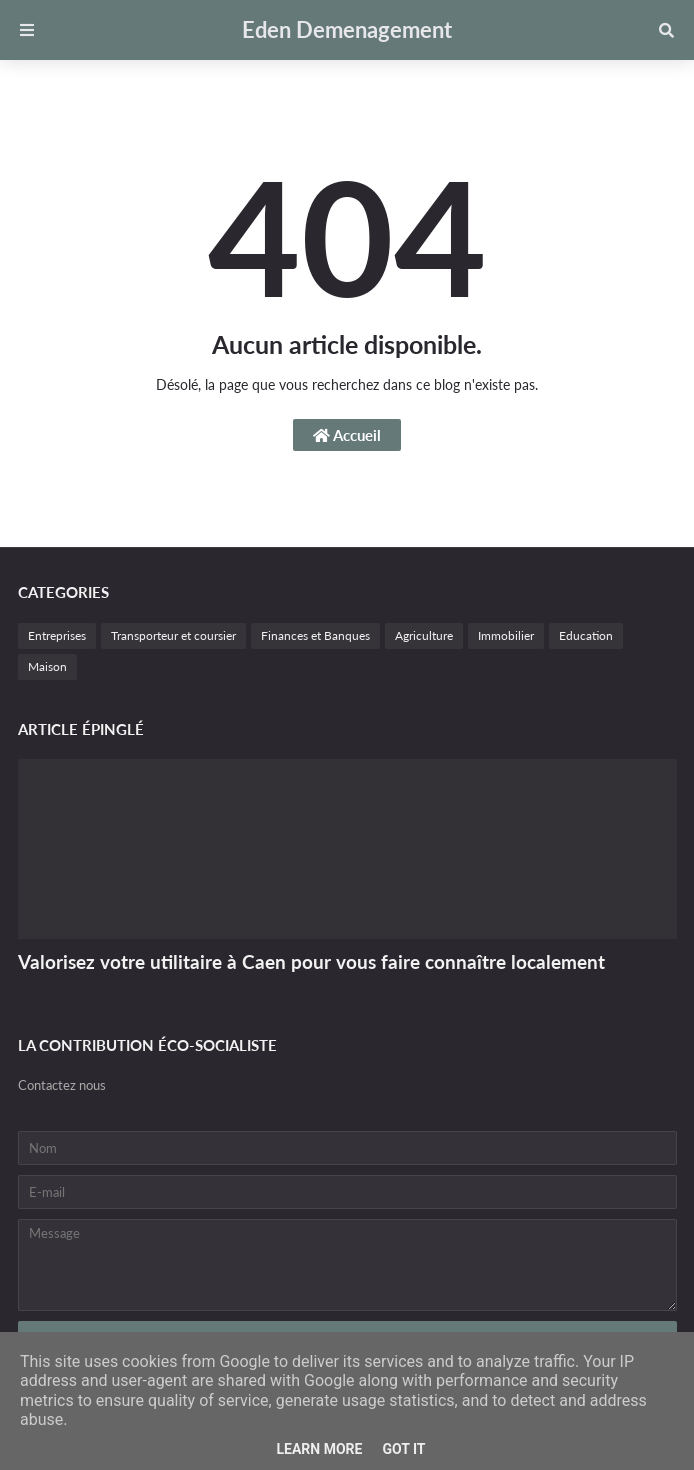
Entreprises (57, 635)
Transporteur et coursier (173, 635)
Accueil (347, 435)
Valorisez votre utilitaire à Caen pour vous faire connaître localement (311, 961)
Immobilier (506, 635)
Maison (47, 666)
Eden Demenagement (347, 29)
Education (586, 635)
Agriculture (424, 635)
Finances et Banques (315, 635)
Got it (403, 1449)
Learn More (319, 1449)
